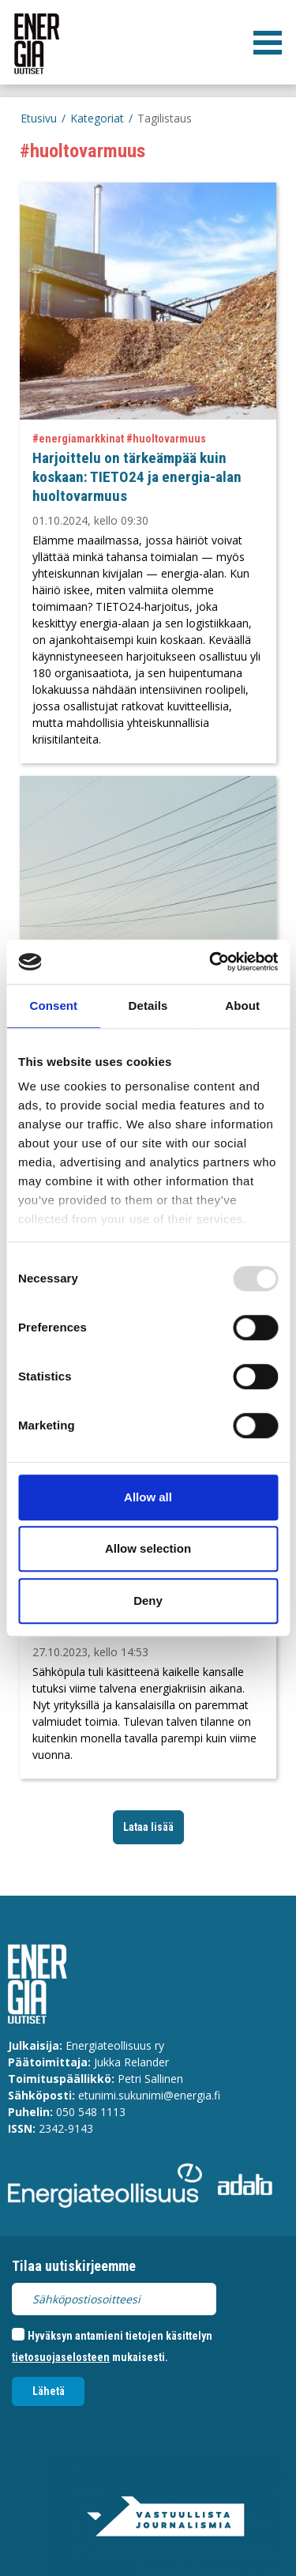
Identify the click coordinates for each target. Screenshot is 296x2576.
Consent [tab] (53, 1005)
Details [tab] (148, 1005)
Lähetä (48, 2391)
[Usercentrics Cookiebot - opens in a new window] (211, 961)
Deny (148, 1600)
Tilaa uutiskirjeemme (74, 2266)
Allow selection (148, 1548)
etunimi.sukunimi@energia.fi (149, 2095)
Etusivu (39, 118)
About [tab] (242, 1005)
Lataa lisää (148, 1827)
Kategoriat (97, 118)
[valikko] (267, 42)
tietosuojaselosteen (61, 2357)
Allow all (148, 1497)
